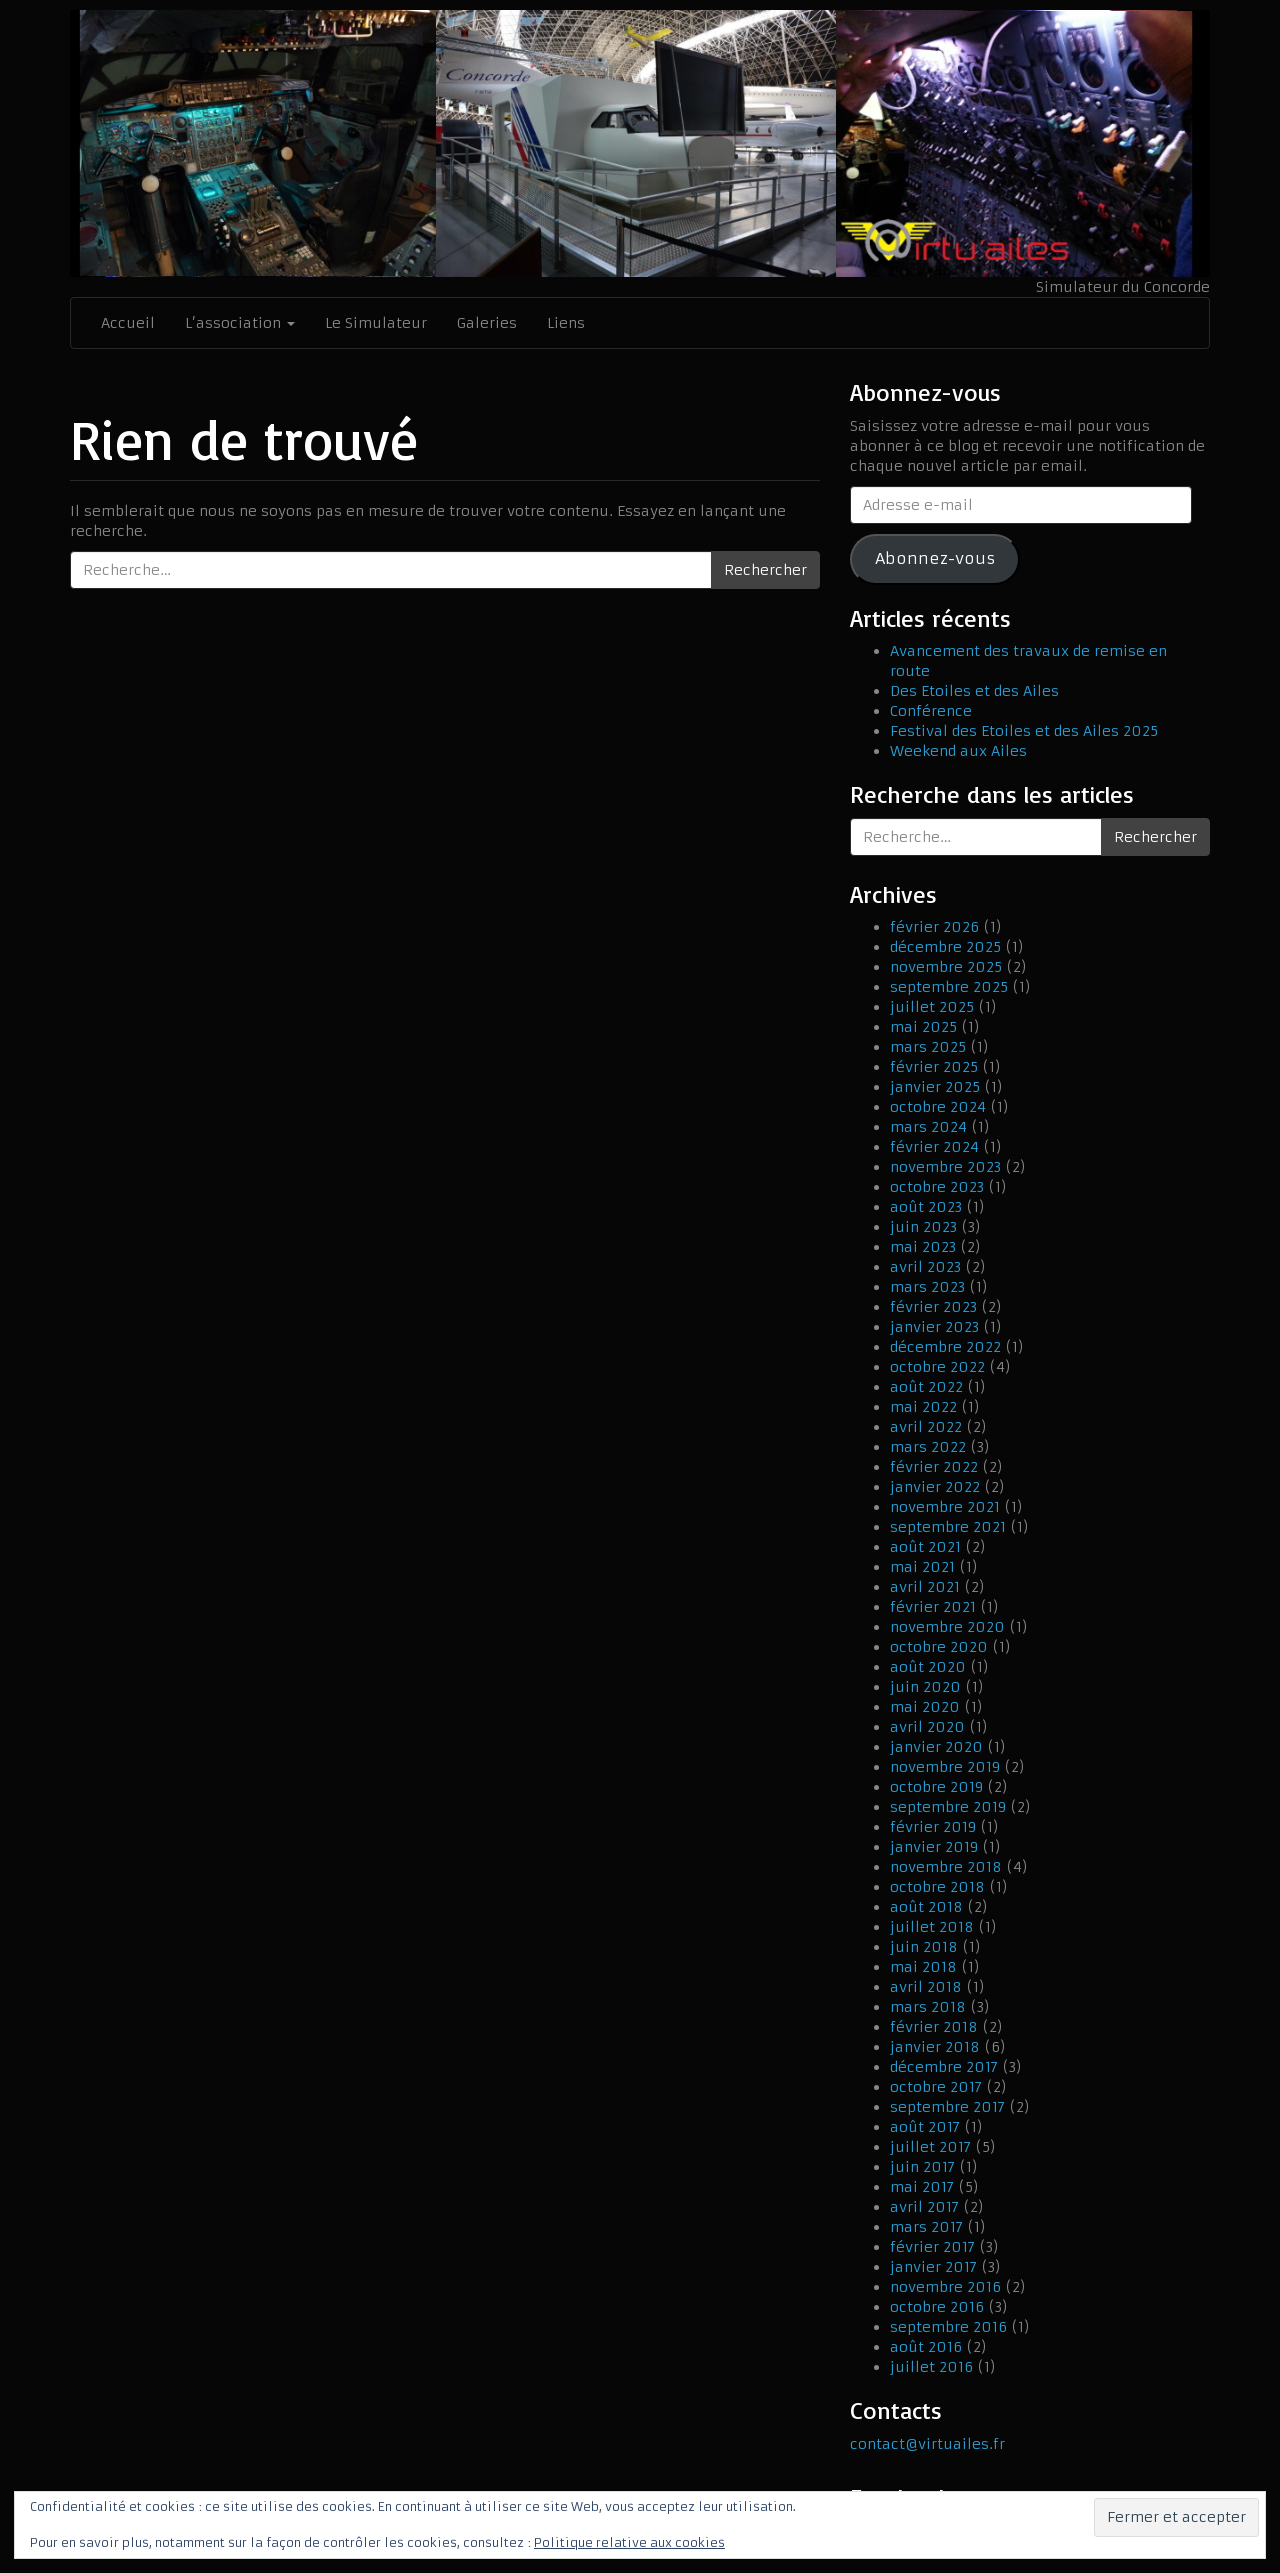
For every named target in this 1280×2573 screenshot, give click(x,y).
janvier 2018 (935, 2047)
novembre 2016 (945, 2287)
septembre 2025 (949, 987)
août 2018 (926, 1907)
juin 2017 (922, 2167)
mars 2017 (926, 2227)
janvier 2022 (935, 1487)
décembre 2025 (945, 947)
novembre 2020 (947, 1627)
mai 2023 (923, 1247)
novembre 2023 (945, 1167)
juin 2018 (924, 1947)
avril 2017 (924, 2207)
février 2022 (934, 1467)
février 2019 (933, 1827)
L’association (240, 323)
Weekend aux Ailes (958, 751)
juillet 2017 (930, 2147)
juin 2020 (925, 1687)
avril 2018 (926, 1987)
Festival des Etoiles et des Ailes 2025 (1024, 731)
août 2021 (925, 1547)
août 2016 (926, 2347)
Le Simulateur (376, 323)
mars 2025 (928, 1047)
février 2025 (934, 1067)
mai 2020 (925, 1707)
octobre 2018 (937, 1887)
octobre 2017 (936, 2087)
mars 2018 (928, 2007)
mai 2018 (923, 1967)
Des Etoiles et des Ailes (974, 691)
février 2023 (933, 1307)
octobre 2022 (937, 1367)
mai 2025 (923, 1027)
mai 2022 (923, 1407)
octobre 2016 (937, 2307)
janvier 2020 (936, 1747)
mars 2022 (928, 1447)
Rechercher (765, 570)
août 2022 (926, 1387)
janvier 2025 (935, 1087)
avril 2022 (926, 1427)
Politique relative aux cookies (629, 2542)
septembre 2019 (948, 1807)
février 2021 (933, 1607)
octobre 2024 (938, 1107)
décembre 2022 (945, 1347)
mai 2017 (922, 2187)
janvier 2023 (934, 1327)
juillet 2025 (932, 1007)
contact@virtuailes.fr (927, 2444)
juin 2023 (923, 1227)
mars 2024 (928, 1127)
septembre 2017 (947, 2107)
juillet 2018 (932, 1927)
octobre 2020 (939, 1647)
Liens (566, 323)
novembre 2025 (946, 967)
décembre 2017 (944, 2067)
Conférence (931, 711)
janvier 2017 (933, 2267)
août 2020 (928, 1667)
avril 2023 (925, 1267)
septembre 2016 (948, 2327)
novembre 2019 (945, 1767)
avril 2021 (925, 1587)
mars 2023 (927, 1287)
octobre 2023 (937, 1187)
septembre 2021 (948, 1527)
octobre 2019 (936, 1787)
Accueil (128, 323)
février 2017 (932, 2247)
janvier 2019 (934, 1847)
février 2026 (934, 927)
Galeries (487, 323)
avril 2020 (927, 1727)
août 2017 (925, 2127)
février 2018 (934, 2027)
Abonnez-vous (935, 558)
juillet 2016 (931, 2367)
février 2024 (934, 1147)
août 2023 (926, 1207)
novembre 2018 (946, 1867)
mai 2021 (922, 1567)
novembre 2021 (945, 1507)
